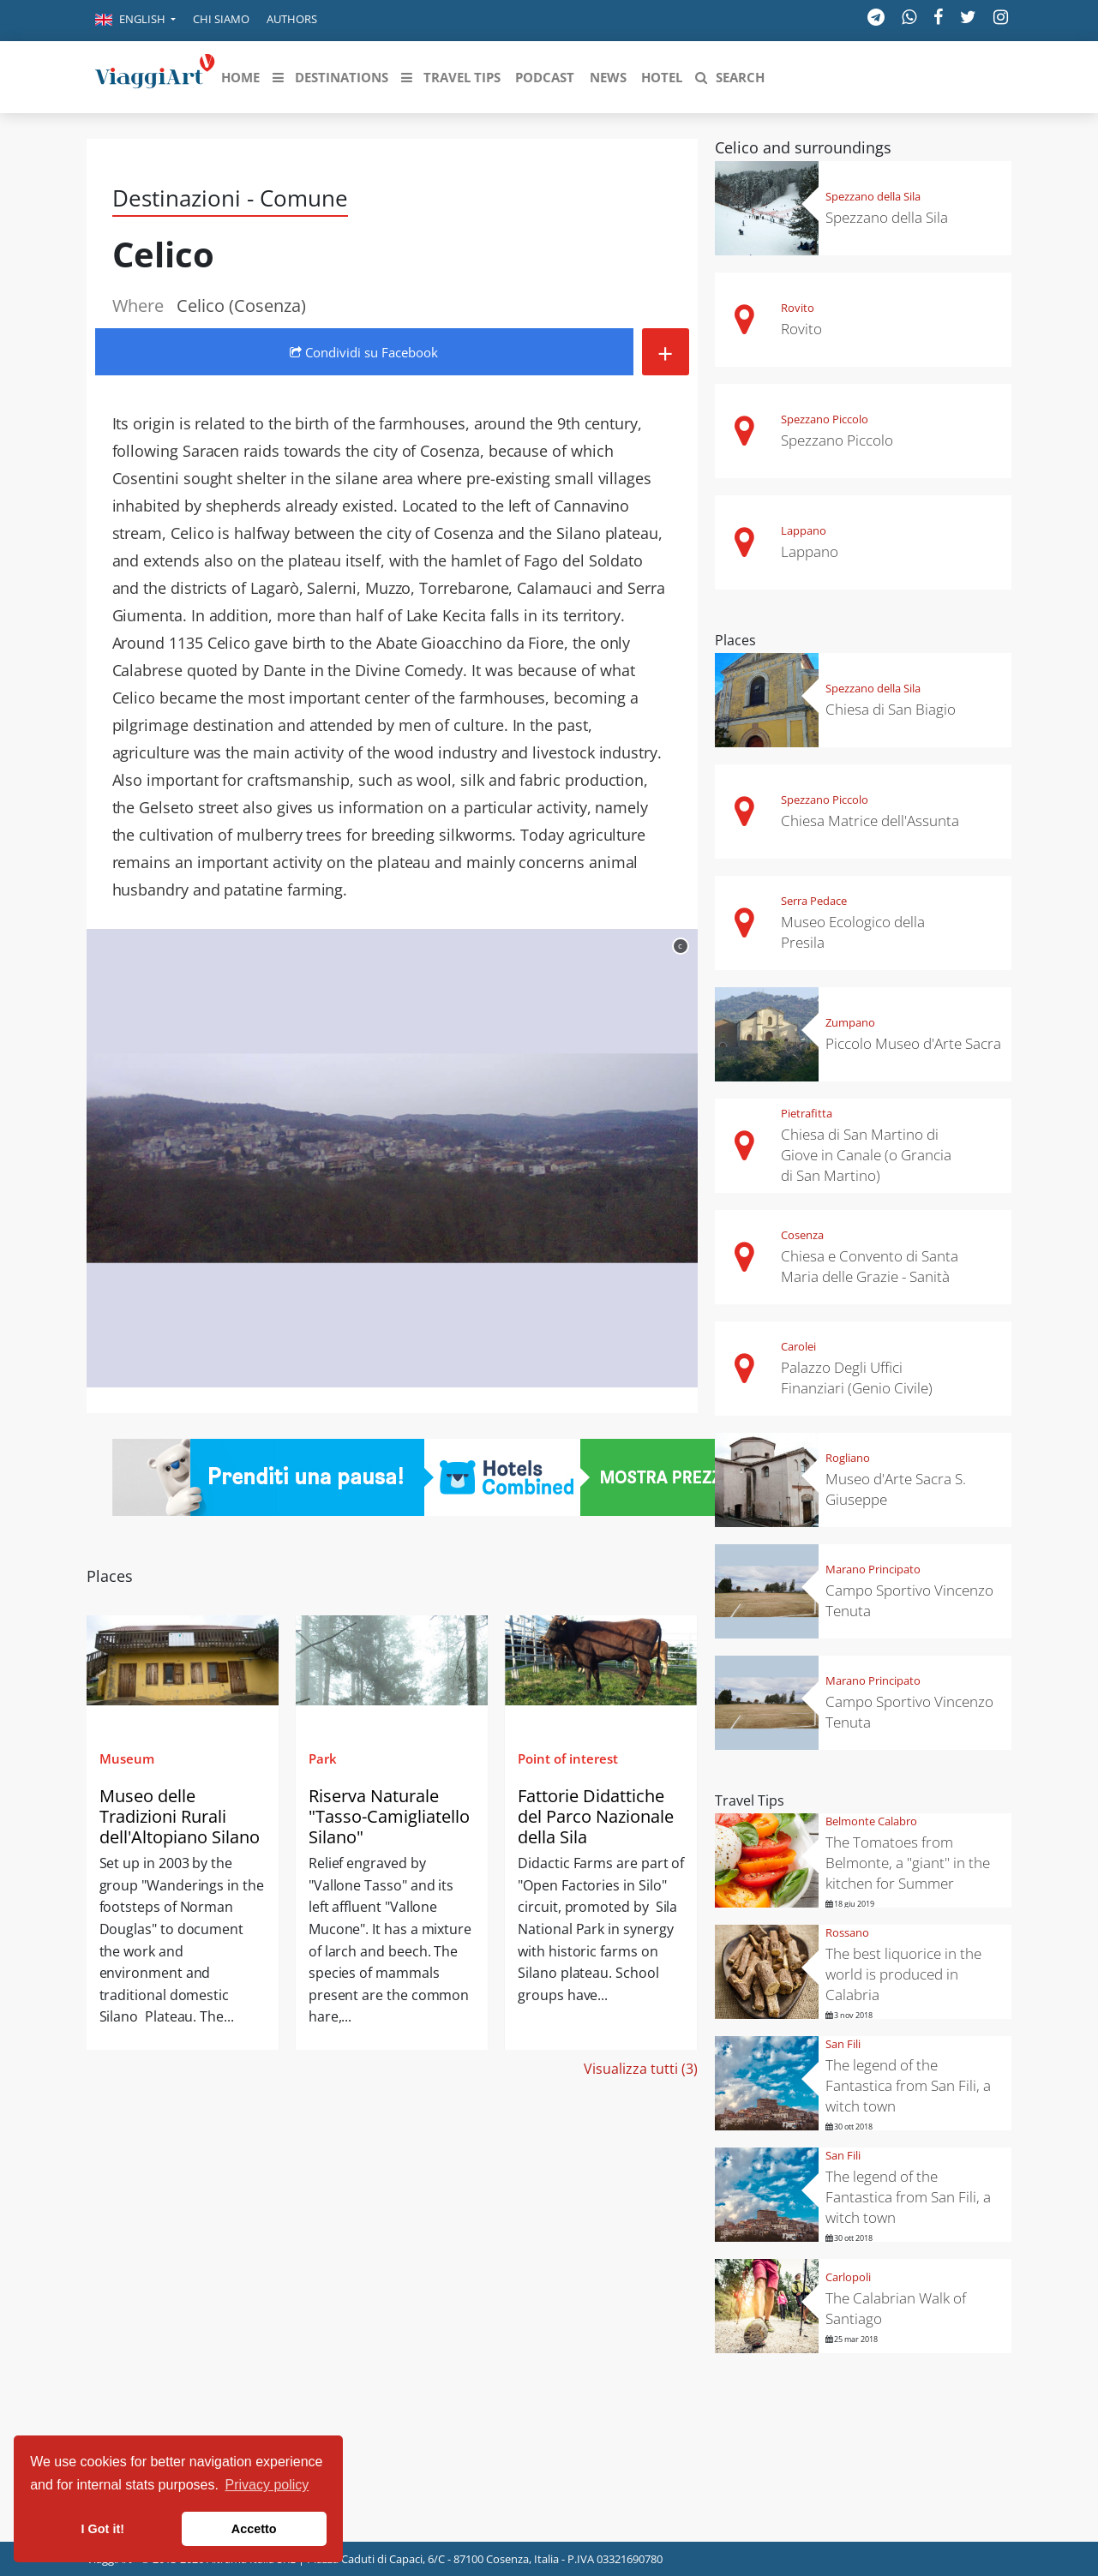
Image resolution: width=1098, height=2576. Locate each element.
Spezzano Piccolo (824, 419)
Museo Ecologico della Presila (853, 932)
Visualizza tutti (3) (641, 2068)
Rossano (847, 1932)
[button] (135, 21)
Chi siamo (221, 19)
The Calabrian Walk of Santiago (895, 2308)
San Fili (843, 2044)
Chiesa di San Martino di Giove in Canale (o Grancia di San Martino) (866, 1154)
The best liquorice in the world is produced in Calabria (903, 1974)
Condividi (364, 352)
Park (323, 1758)
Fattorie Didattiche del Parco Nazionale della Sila (596, 1816)
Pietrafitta (806, 1113)
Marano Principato (873, 1569)
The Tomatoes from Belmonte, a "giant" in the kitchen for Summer (907, 1862)
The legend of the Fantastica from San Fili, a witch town (908, 2085)
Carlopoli (848, 2277)
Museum (126, 1758)
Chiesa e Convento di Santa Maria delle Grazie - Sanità (869, 1266)
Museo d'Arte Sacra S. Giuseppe (895, 1489)
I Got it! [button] (102, 2529)
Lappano (803, 530)
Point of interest (568, 1758)
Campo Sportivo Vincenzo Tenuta (909, 1600)
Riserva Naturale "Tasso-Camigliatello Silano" (389, 1816)
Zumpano (850, 1022)
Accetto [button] (254, 2529)
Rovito (797, 307)
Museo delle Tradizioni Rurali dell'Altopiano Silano (179, 1816)
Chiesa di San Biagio (890, 709)
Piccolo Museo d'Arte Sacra (913, 1043)
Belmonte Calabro (871, 1821)
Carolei (798, 1346)
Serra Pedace (814, 900)
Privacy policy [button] (267, 2484)
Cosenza (802, 1235)
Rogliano (847, 1457)
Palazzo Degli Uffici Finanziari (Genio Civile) (857, 1377)
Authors (292, 19)
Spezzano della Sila (873, 196)
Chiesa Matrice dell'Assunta (870, 820)
